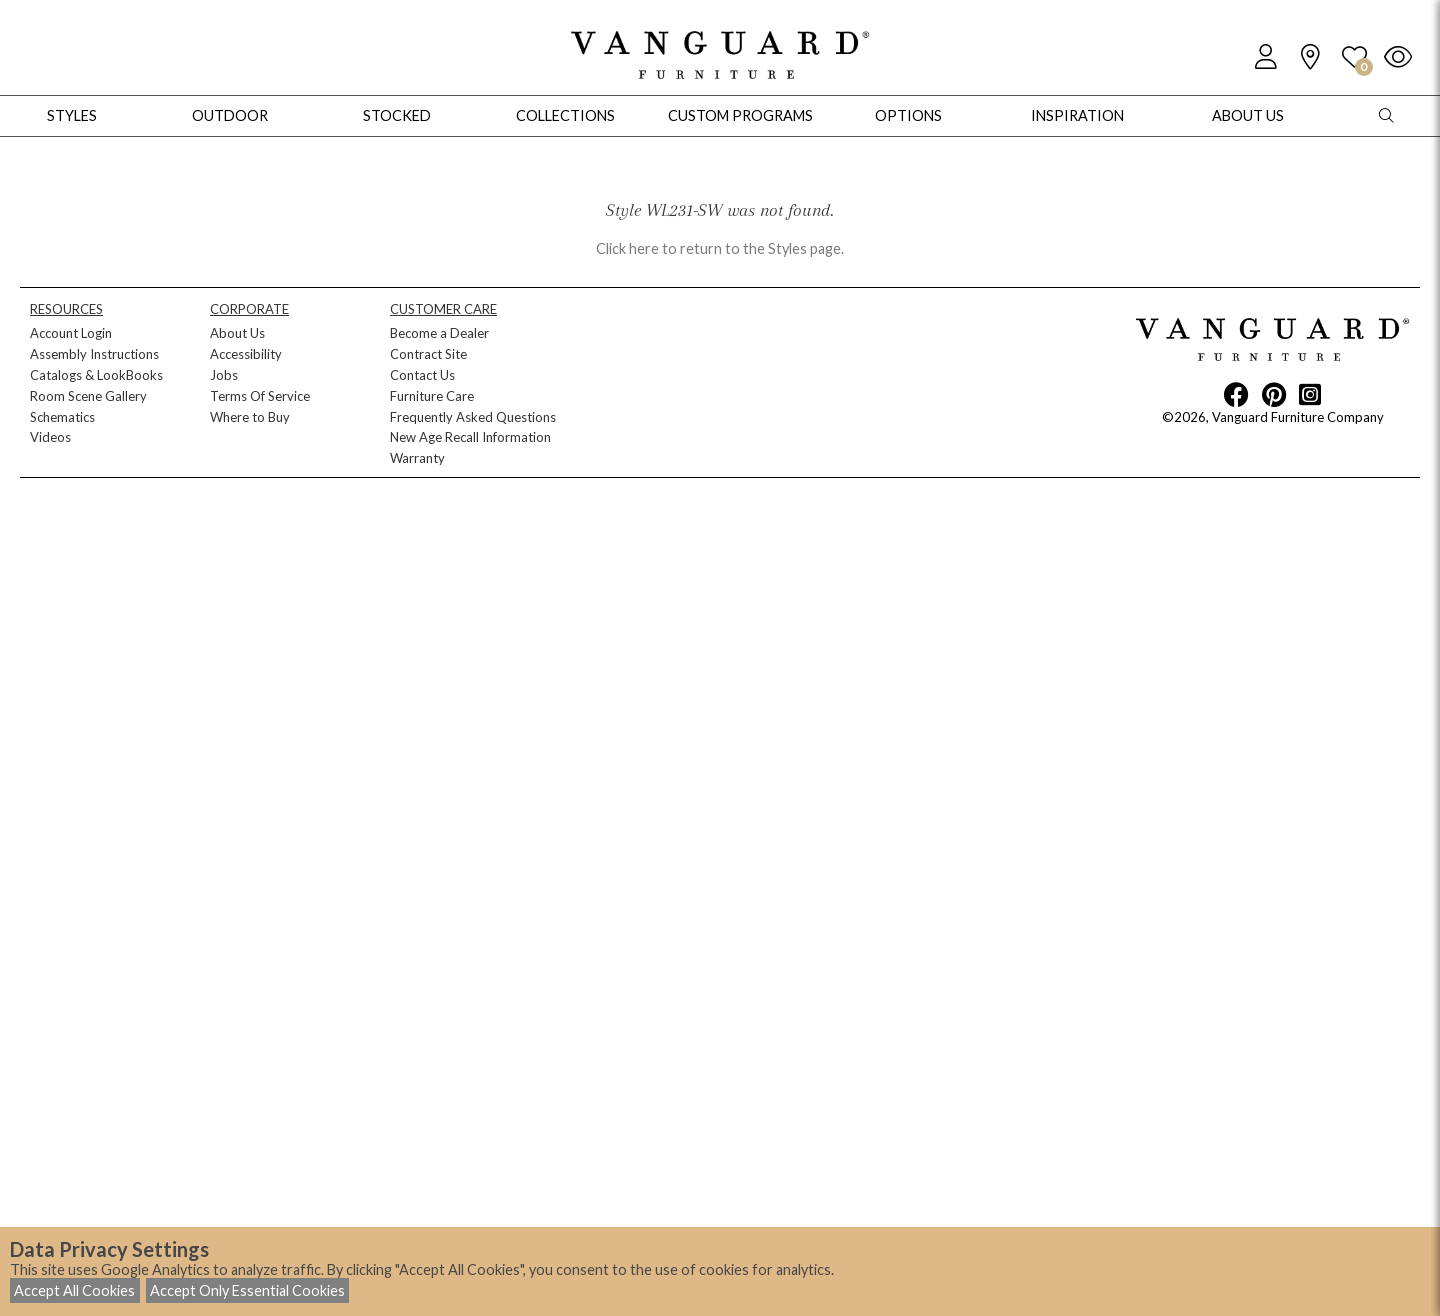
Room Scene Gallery (88, 396)
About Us (237, 333)
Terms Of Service (260, 396)
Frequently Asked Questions (473, 417)
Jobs (224, 375)
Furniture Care (432, 396)
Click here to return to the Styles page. (720, 248)
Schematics (62, 417)
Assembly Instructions (94, 354)
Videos (50, 437)
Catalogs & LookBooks (96, 375)
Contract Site (428, 354)
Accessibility (246, 354)
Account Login (71, 333)
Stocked (397, 115)
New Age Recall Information (470, 437)
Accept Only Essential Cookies (247, 1290)
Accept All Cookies (74, 1290)
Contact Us (422, 375)
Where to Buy (250, 417)
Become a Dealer (439, 333)
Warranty (417, 458)
